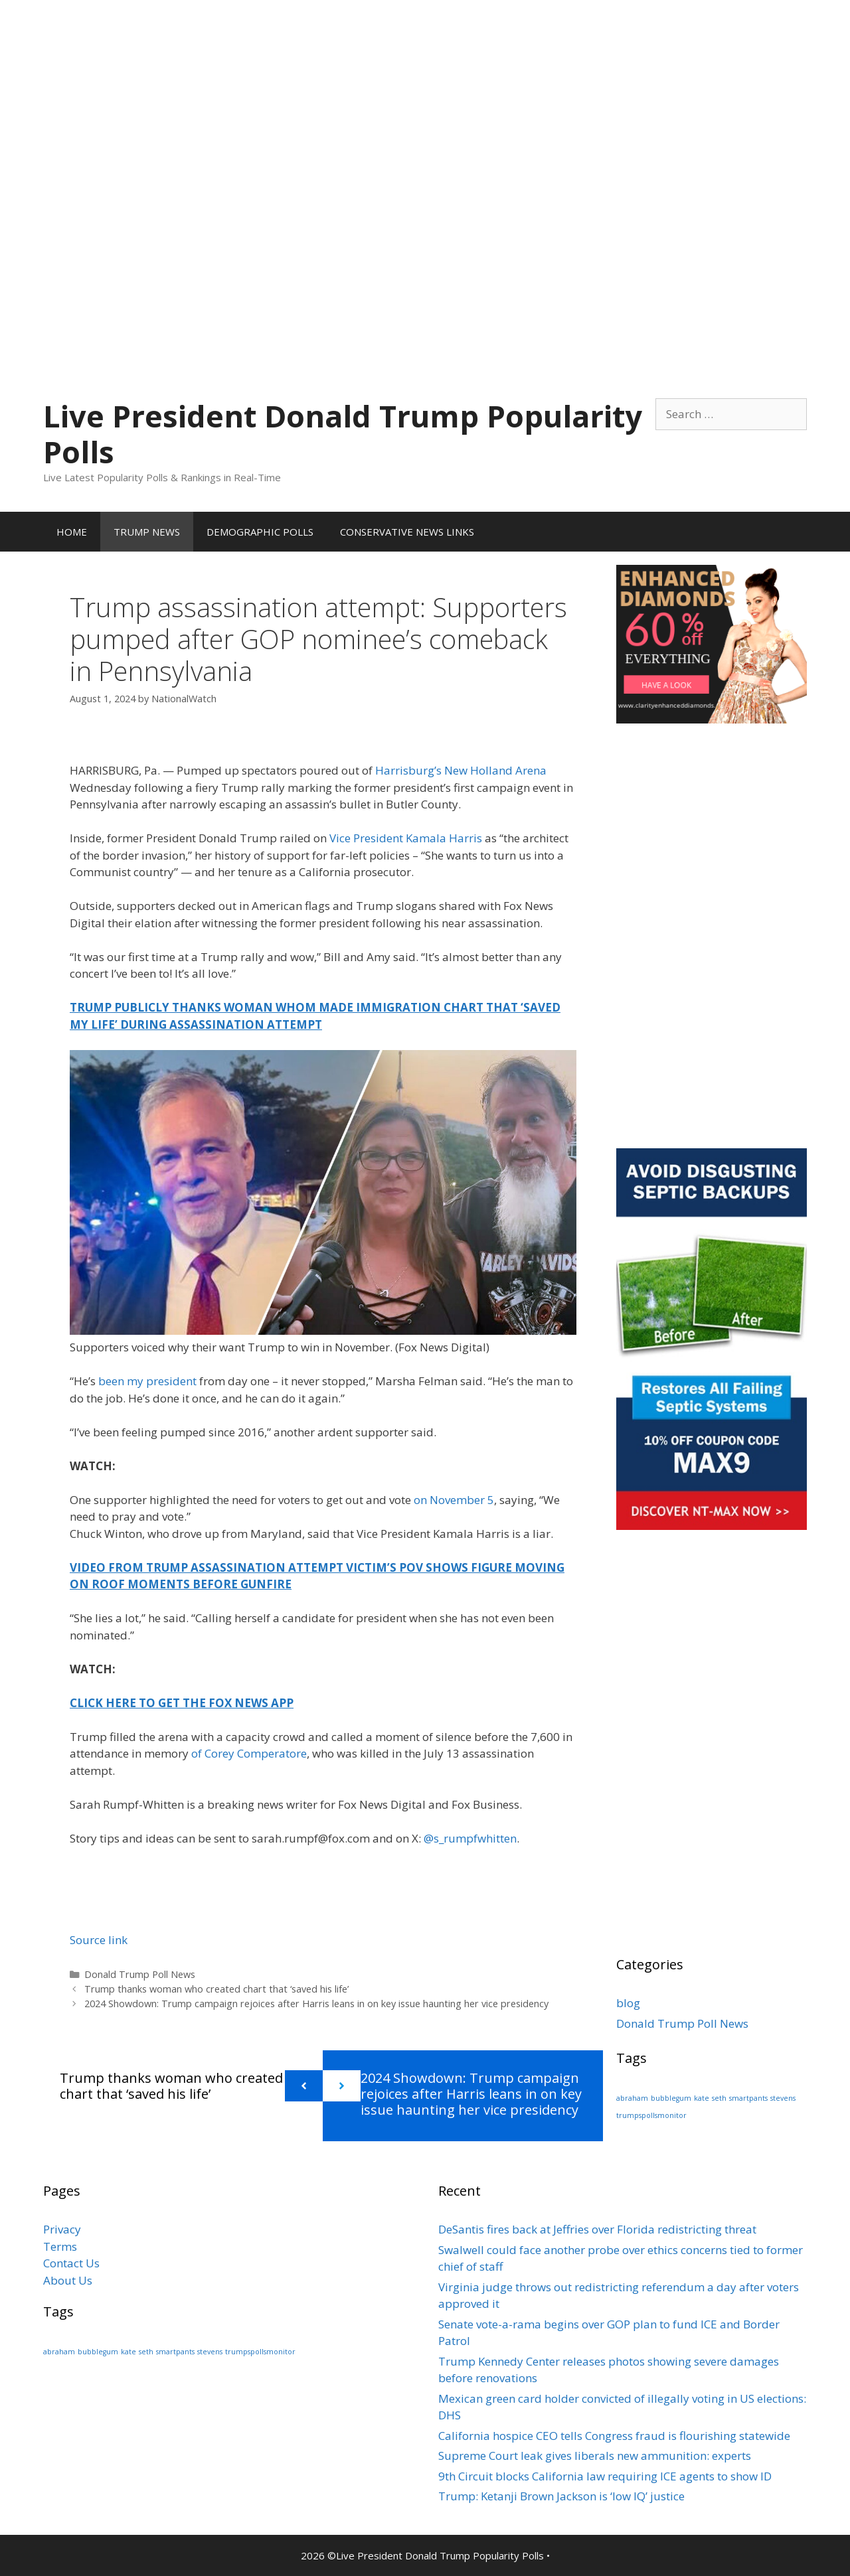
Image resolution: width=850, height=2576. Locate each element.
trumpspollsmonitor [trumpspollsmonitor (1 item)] (651, 2115)
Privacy (62, 2229)
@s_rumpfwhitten (470, 1838)
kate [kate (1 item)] (701, 2098)
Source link (99, 1939)
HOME (71, 531)
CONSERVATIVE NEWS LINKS (407, 531)
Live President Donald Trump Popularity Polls (342, 434)
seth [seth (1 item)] (719, 2098)
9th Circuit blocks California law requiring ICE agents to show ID (605, 2476)
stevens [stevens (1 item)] (783, 2098)
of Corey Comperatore (249, 1753)
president (172, 1381)
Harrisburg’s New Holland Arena (461, 770)
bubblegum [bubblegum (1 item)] (671, 2098)
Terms (60, 2246)
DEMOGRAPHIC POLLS (260, 531)
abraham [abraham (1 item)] (632, 2098)
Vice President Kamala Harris (405, 838)
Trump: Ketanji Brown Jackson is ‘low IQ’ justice (561, 2496)
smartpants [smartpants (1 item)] (748, 2098)
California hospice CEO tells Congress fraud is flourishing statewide (614, 2435)
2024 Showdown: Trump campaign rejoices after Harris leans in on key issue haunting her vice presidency (316, 2003)
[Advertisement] (425, 93)
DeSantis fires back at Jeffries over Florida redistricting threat (597, 2229)
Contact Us (71, 2263)
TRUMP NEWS (147, 531)
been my (122, 1381)
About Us (67, 2280)
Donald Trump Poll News (139, 1974)
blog (628, 2002)
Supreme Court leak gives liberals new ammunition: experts (594, 2455)
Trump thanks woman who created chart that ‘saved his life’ (216, 1989)
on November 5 (454, 1499)
